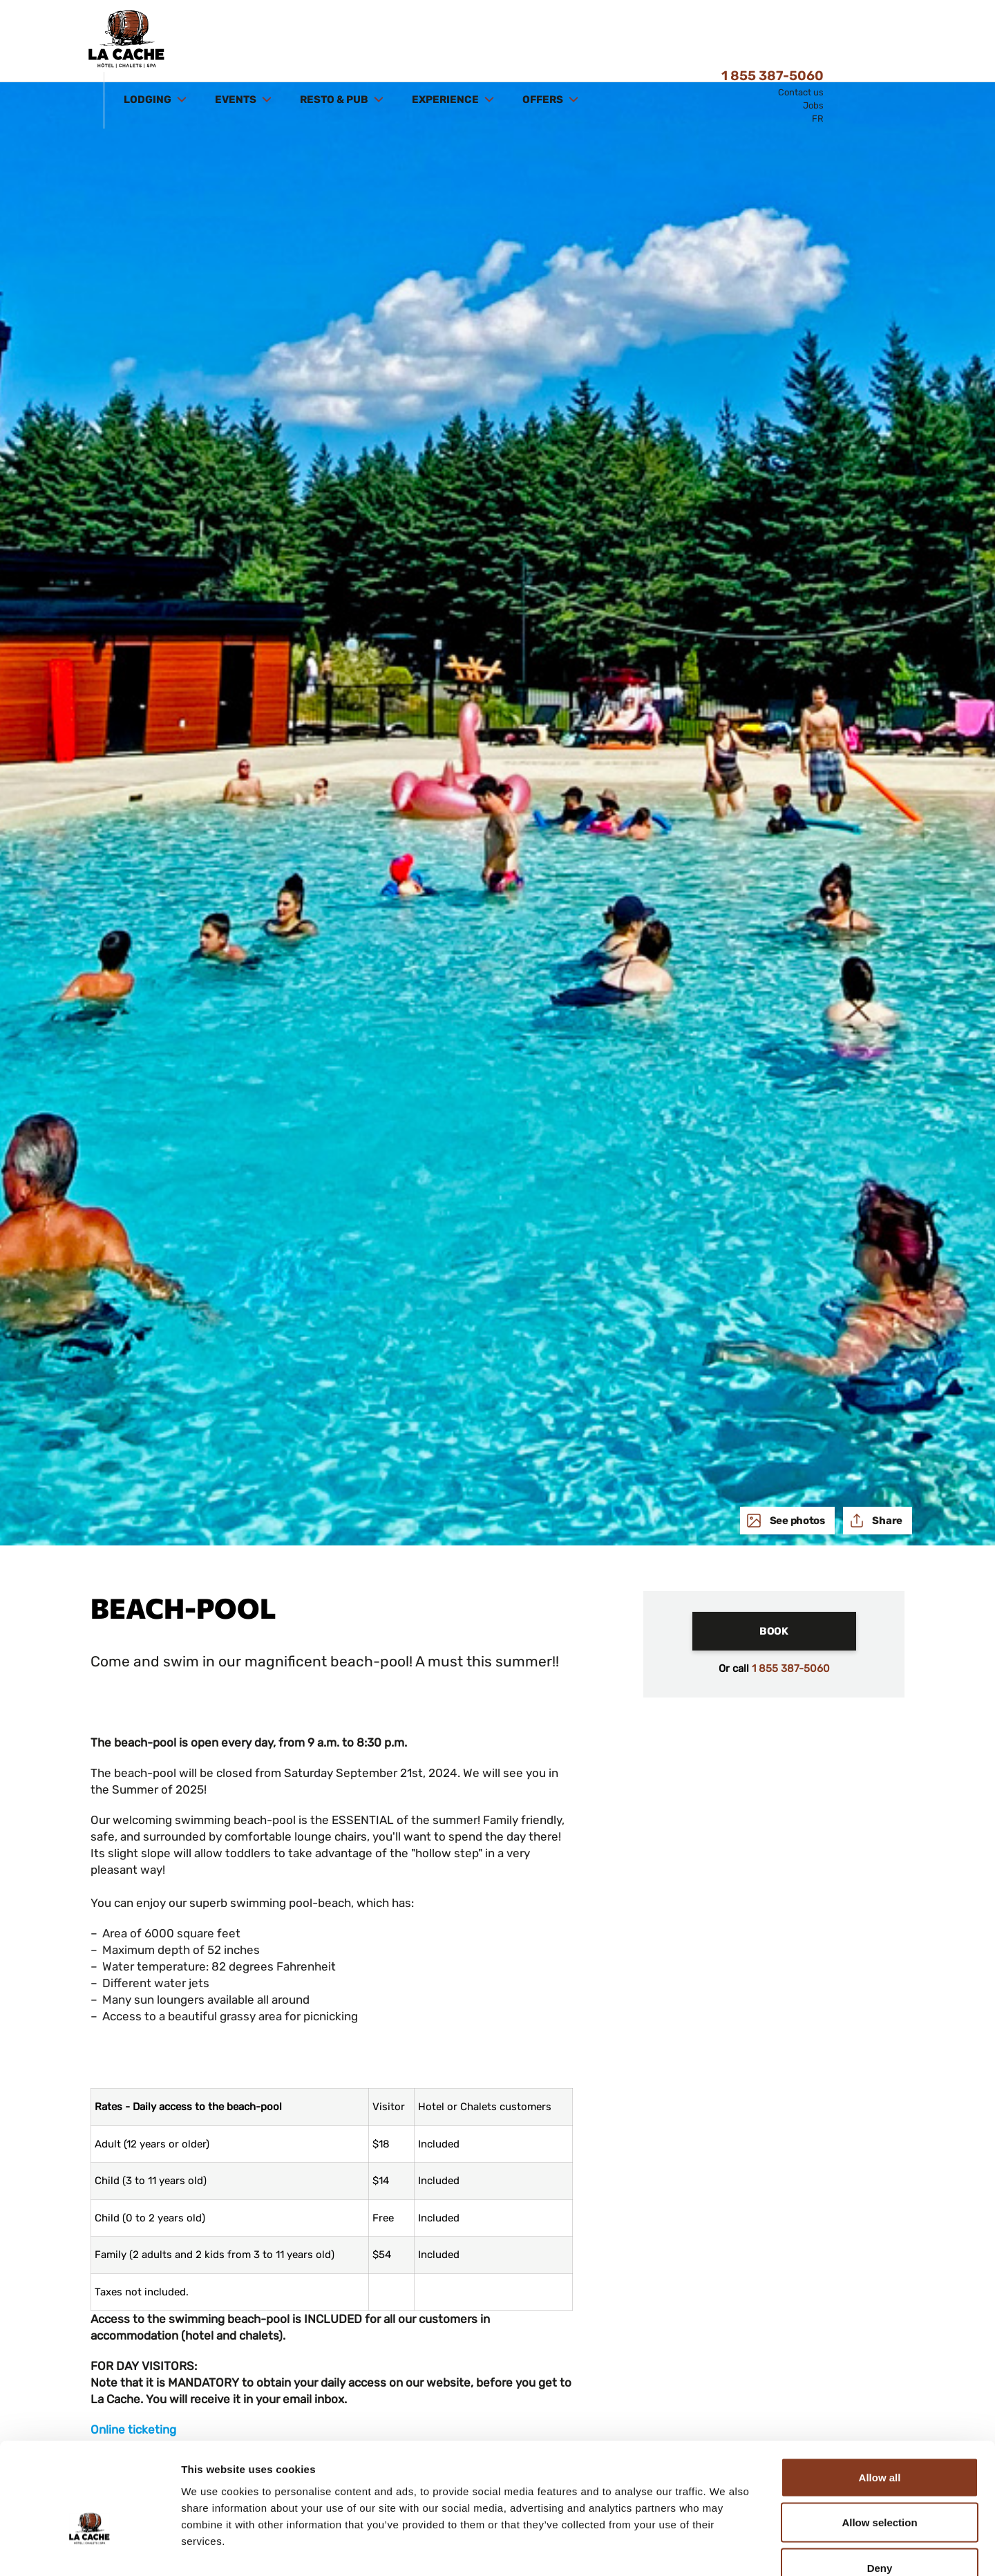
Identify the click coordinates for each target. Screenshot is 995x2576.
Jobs (901, 46)
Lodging (237, 40)
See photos (796, 1520)
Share (886, 1520)
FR (906, 59)
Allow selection (879, 2440)
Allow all (880, 2394)
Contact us (889, 33)
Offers (632, 40)
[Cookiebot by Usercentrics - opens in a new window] (89, 2549)
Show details (725, 2549)
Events (325, 40)
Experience (534, 40)
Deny (880, 2485)
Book (773, 1631)
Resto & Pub (423, 40)
